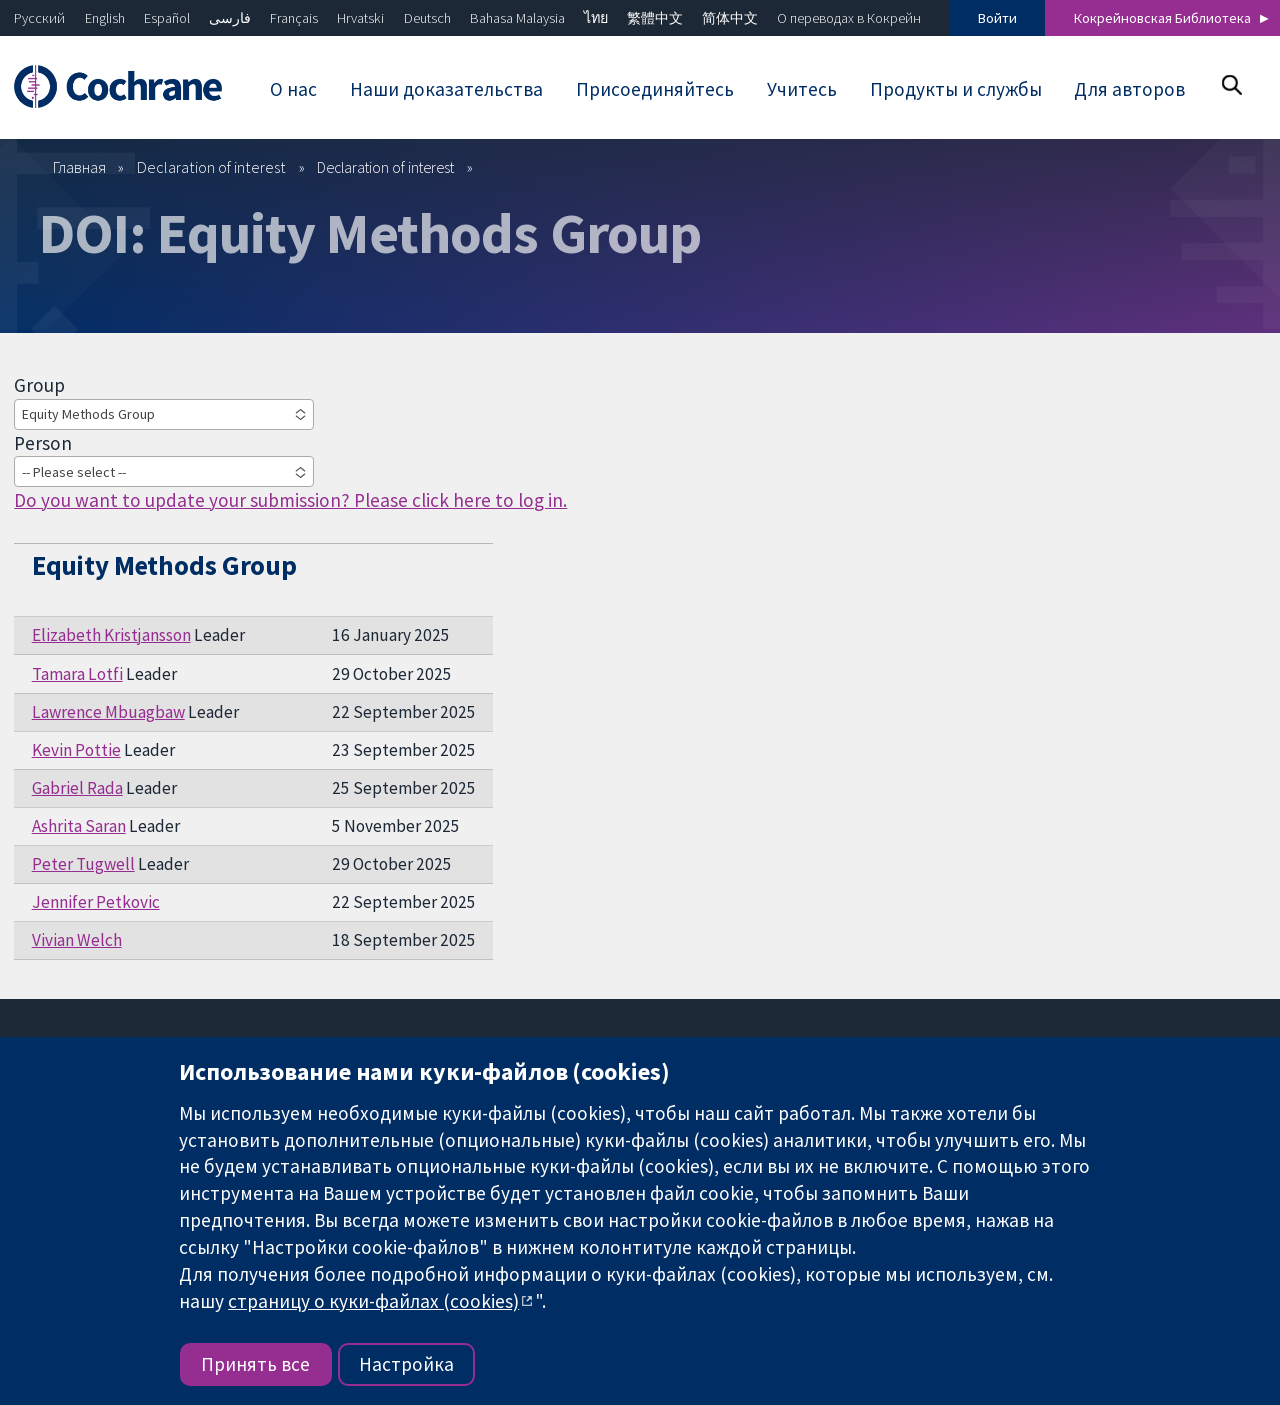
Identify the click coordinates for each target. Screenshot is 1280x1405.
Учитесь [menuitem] (802, 89)
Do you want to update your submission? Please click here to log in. (290, 500)
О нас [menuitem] (293, 89)
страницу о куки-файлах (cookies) (373, 1301)
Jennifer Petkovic (96, 902)
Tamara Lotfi (77, 674)
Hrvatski (360, 18)
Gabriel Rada (77, 788)
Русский (39, 18)
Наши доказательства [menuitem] (446, 89)
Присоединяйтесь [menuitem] (655, 89)
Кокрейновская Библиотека (1162, 18)
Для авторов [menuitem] (1129, 89)
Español (167, 18)
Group (39, 385)
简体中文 (730, 18)
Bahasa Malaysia (517, 18)
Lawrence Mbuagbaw (108, 712)
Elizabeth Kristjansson (111, 635)
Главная (79, 167)
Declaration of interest (211, 167)
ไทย (596, 18)
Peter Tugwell (83, 864)
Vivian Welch (77, 940)
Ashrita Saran (79, 826)
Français (294, 18)
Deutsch (427, 18)
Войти (997, 18)
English (105, 18)
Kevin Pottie (76, 750)
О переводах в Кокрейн (849, 18)
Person (43, 443)
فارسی (230, 18)
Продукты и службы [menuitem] (956, 89)
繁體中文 (655, 18)
